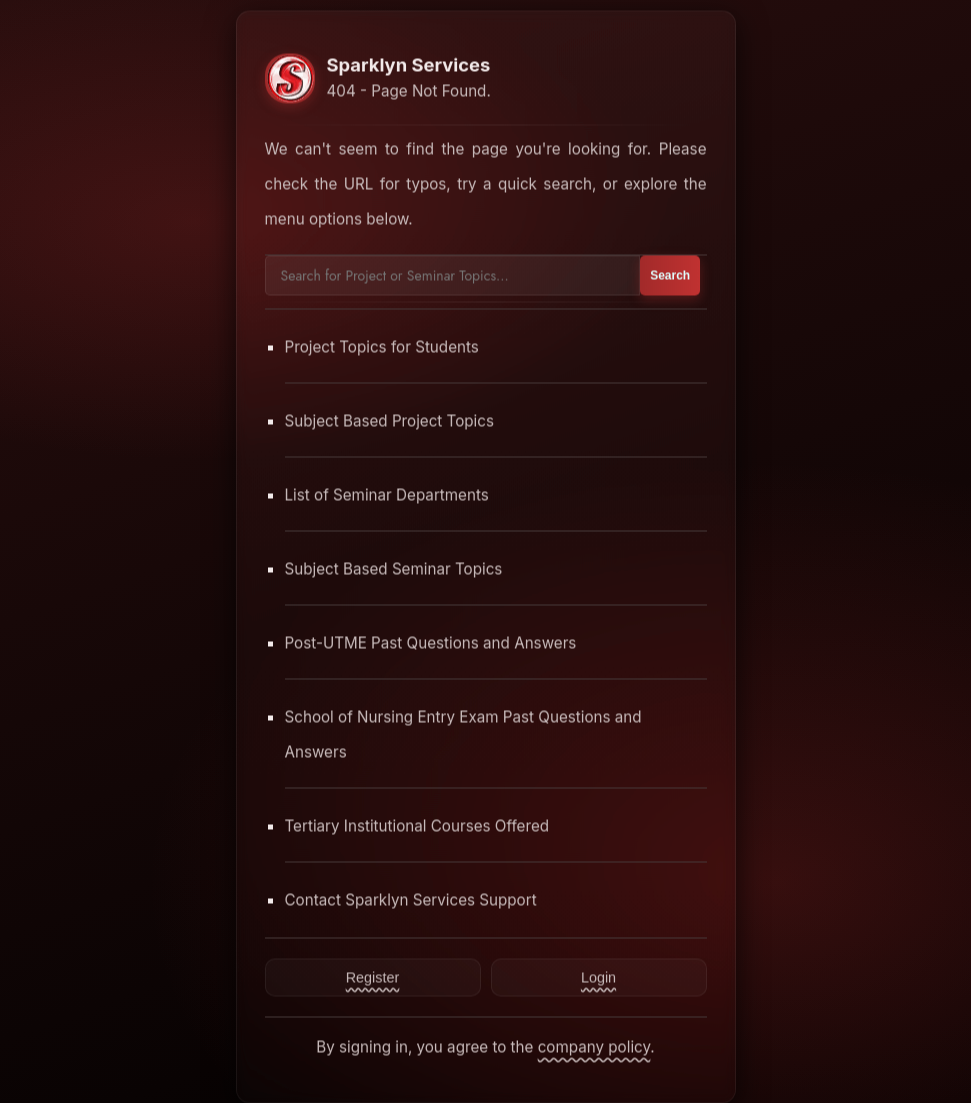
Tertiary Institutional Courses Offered (417, 825)
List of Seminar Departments (387, 494)
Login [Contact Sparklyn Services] (598, 977)
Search (670, 275)
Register (373, 977)
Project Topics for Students (382, 346)
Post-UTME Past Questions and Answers (431, 642)
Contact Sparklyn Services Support (411, 899)
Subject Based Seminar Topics (394, 568)
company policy (594, 1046)
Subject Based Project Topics (390, 420)
